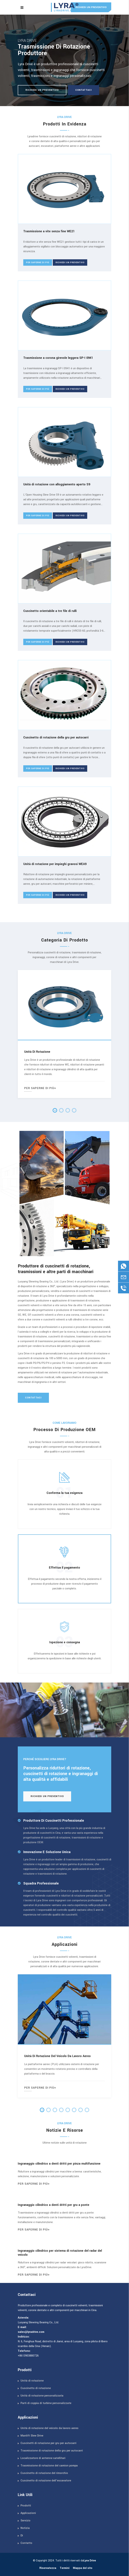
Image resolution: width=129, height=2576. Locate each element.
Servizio (25, 2520)
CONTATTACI (33, 1397)
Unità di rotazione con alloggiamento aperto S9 (56, 484)
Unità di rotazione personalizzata (42, 2396)
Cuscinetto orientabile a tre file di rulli (50, 611)
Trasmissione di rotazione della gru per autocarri (52, 2451)
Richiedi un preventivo (42, 90)
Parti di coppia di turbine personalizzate (46, 2403)
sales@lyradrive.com (31, 2332)
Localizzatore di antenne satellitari (43, 2458)
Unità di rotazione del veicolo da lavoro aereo (57, 2056)
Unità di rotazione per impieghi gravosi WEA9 (54, 864)
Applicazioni (28, 2513)
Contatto (26, 2543)
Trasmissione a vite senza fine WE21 (49, 231)
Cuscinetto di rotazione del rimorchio (44, 2473)
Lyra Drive (90, 2560)
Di (22, 2535)
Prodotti (26, 2506)
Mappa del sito (82, 2568)
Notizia (25, 2528)
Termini (64, 2568)
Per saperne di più (37, 262)
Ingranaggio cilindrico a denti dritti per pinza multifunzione (59, 2163)
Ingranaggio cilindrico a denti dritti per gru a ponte (53, 2205)
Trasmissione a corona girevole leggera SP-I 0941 (58, 358)
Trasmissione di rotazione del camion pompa (49, 2466)
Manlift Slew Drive (32, 2436)
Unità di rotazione (37, 1052)
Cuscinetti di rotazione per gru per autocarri (48, 2443)
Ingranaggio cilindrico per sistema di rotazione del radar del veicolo (60, 2253)
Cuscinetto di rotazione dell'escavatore (46, 2481)
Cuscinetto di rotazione (36, 2388)
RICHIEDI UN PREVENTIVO (91, 7)
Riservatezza (47, 2568)
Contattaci (83, 90)
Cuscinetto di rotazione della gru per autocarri (56, 738)
